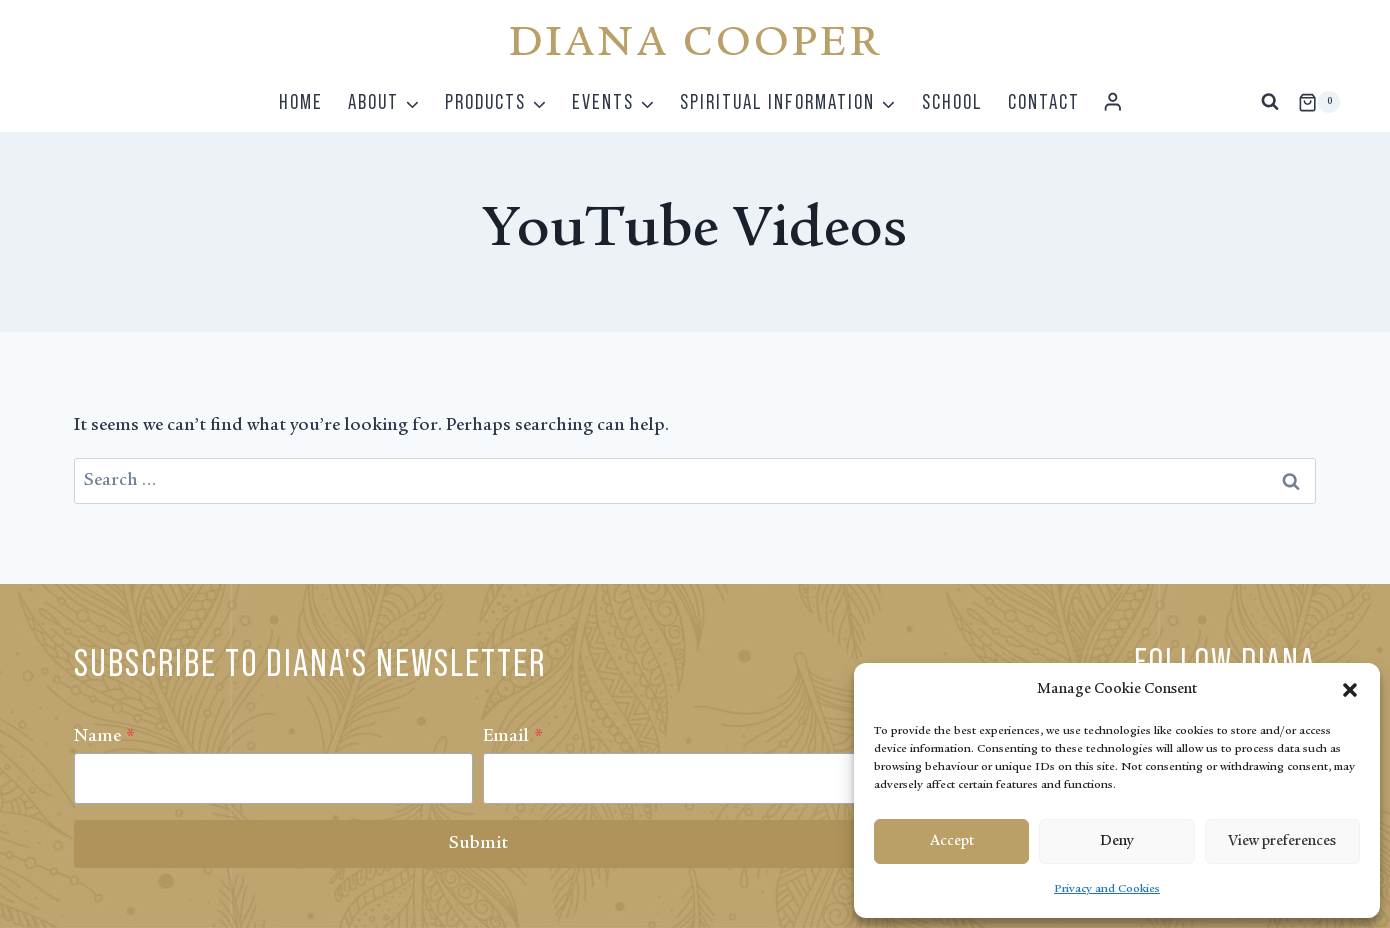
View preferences (1282, 841)
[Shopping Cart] (1319, 102)
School (952, 101)
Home (301, 101)
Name (104, 737)
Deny (1116, 841)
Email (513, 737)
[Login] (1113, 102)
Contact (1044, 101)
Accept (952, 841)
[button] (1350, 690)
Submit (478, 844)
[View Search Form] (1270, 102)
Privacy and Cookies (1107, 889)
